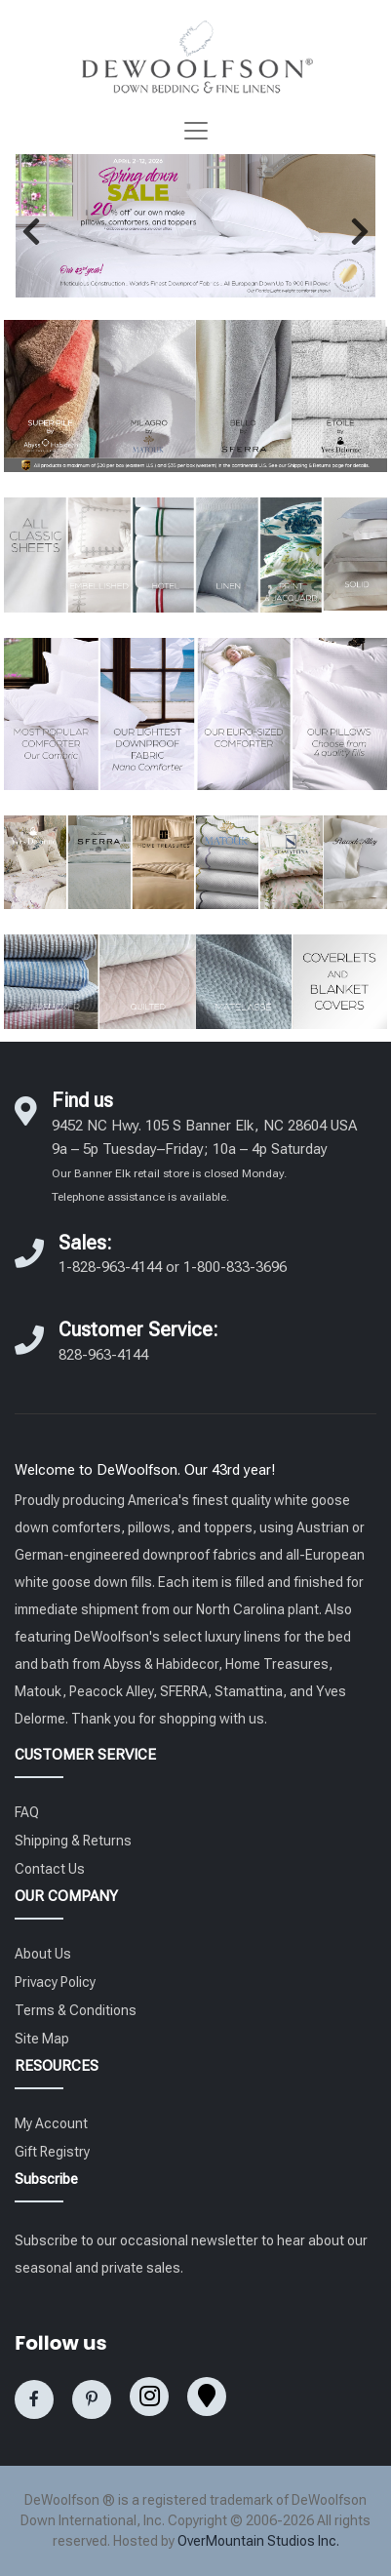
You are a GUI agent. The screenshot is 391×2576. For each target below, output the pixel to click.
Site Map (42, 2038)
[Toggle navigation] (196, 130)
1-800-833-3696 (235, 1267)
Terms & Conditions (76, 2010)
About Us (43, 1954)
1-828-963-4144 (110, 1267)
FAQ (27, 1812)
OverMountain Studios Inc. (258, 2541)
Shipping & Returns (73, 1840)
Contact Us (50, 1869)
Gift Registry (52, 2152)
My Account (51, 2123)
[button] (31, 231)
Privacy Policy (55, 1982)
